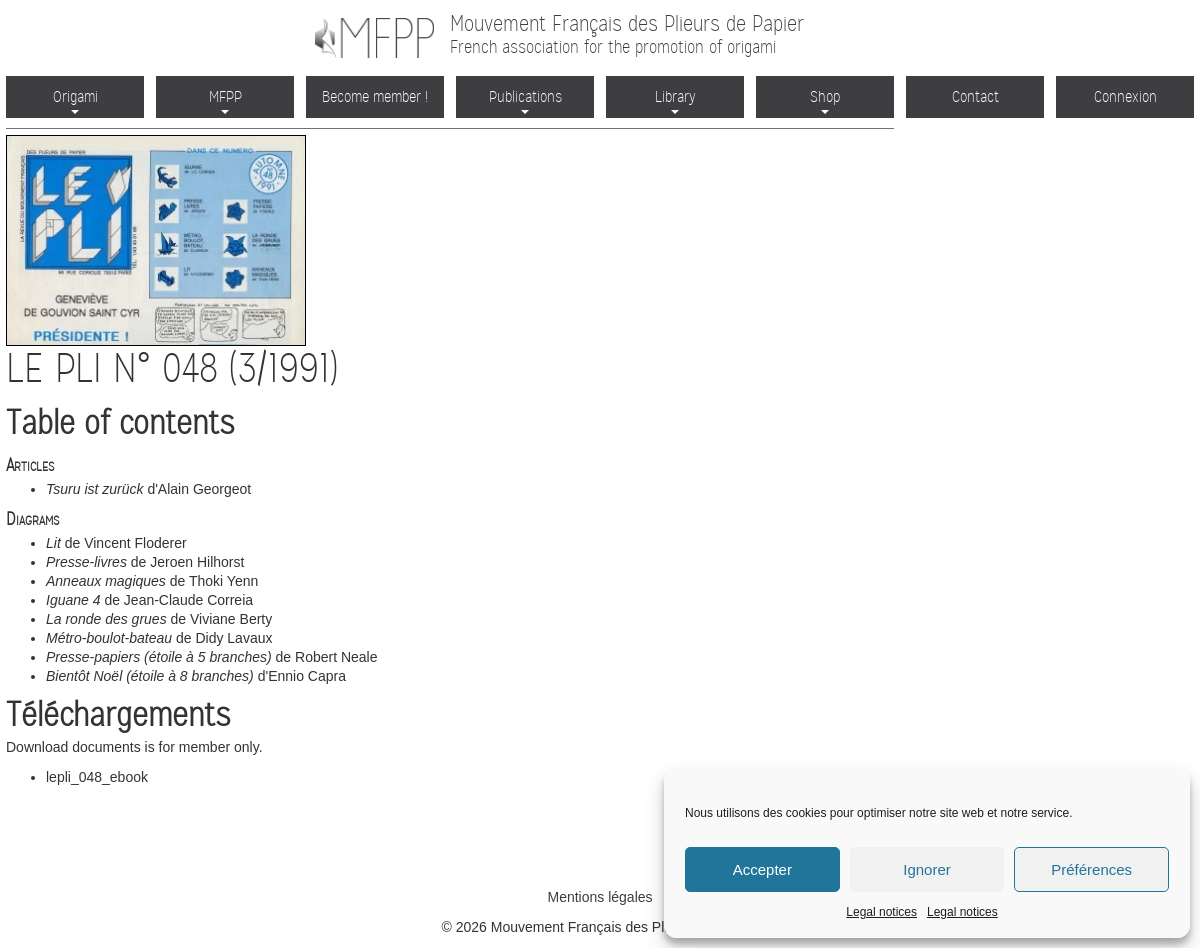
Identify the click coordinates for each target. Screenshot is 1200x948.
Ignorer (927, 869)
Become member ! (375, 96)
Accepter (762, 869)
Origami (75, 100)
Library (675, 100)
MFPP (225, 100)
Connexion (1125, 96)
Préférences (1091, 869)
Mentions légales (599, 897)
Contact (975, 96)
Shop (825, 100)
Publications (525, 100)
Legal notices (881, 912)
